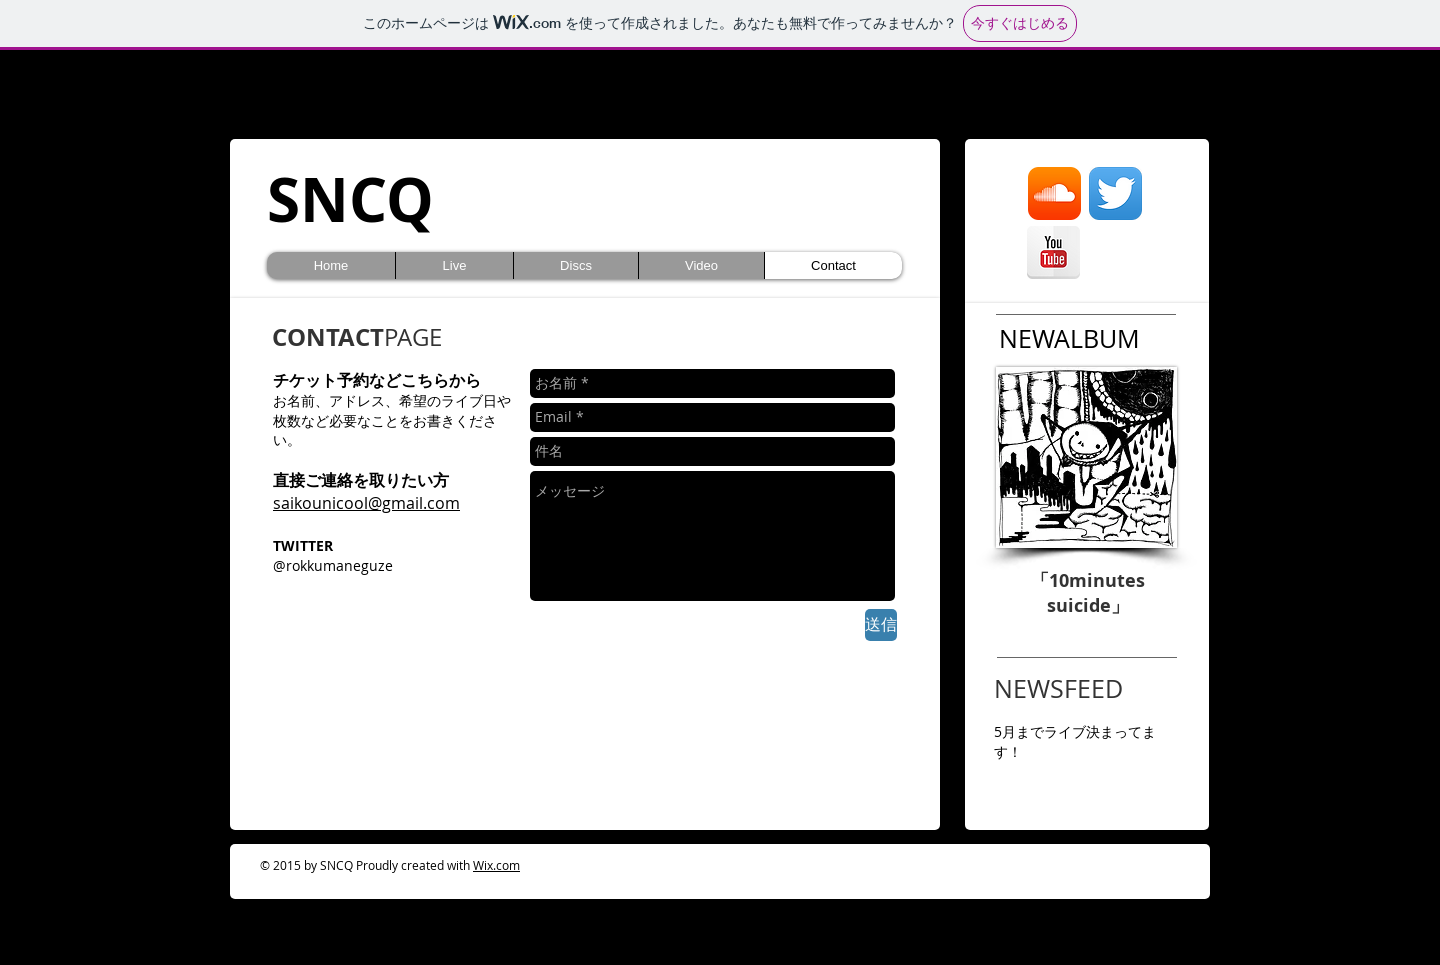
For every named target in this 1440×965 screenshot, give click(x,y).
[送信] (881, 625)
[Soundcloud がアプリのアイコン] (1054, 193)
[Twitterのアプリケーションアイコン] (1115, 193)
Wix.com (496, 865)
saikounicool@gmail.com (366, 503)
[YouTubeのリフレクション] (1053, 252)
